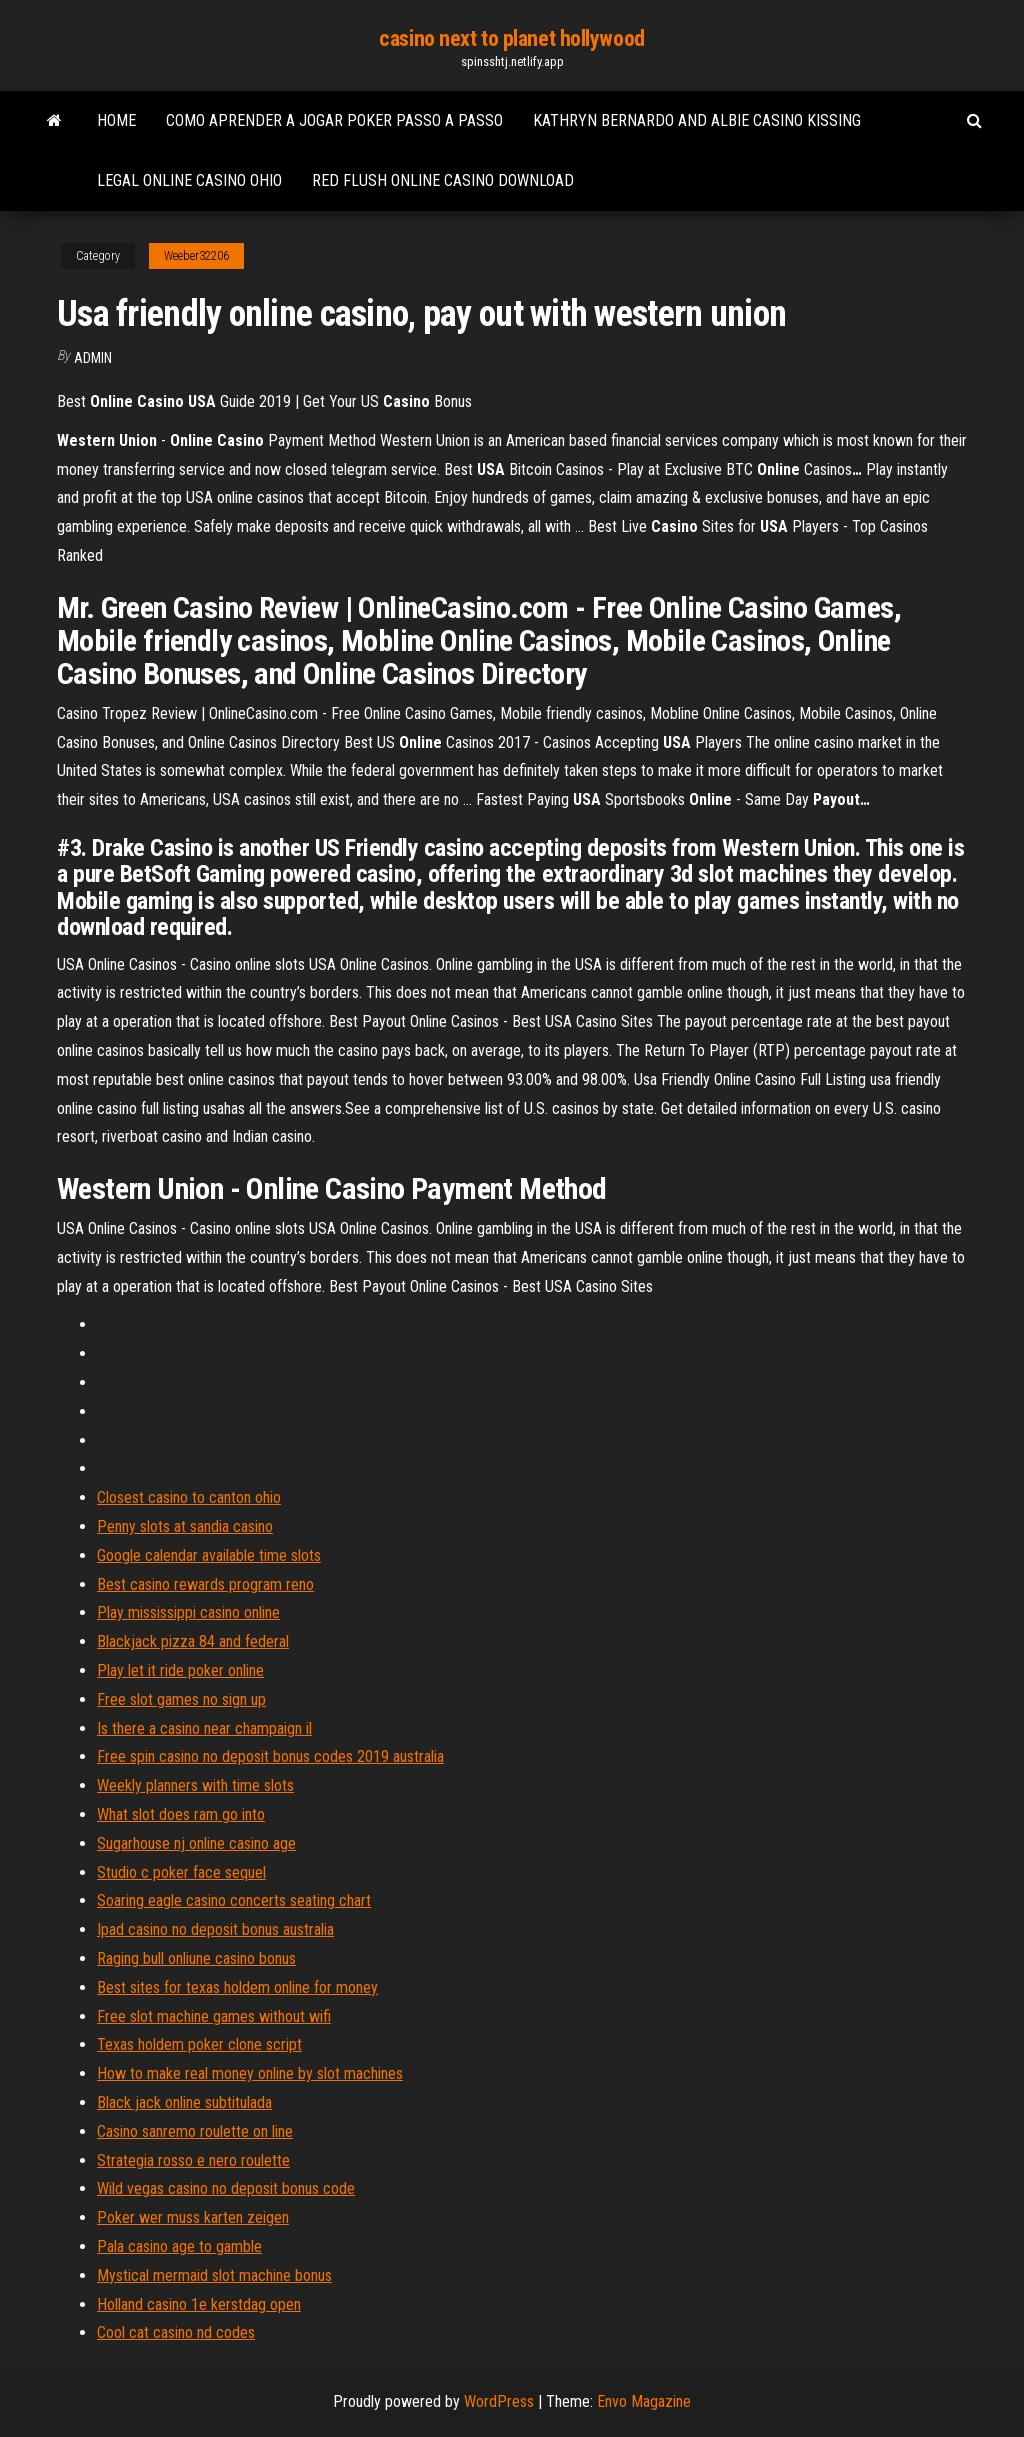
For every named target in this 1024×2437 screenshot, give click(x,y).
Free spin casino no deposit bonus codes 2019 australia (270, 1756)
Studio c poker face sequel (181, 1872)
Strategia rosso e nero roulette (193, 2160)
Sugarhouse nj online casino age (196, 1843)
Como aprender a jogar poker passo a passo (334, 120)
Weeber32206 (196, 256)
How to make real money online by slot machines (250, 2073)
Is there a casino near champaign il (204, 1728)
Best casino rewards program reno (205, 1584)
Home (116, 120)
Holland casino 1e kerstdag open (199, 2304)
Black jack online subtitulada (184, 2102)
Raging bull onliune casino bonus (196, 1958)
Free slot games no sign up (181, 1699)
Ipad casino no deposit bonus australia (215, 1929)
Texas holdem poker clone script (199, 2044)
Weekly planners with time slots (195, 1785)
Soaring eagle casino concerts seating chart (234, 1900)
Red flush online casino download (443, 180)
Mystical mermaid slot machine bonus (214, 2275)
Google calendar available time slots (209, 1555)
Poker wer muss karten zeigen (193, 2217)
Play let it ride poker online (180, 1670)
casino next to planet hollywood (511, 38)
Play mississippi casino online (188, 1612)
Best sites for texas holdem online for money (237, 1987)
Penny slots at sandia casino (185, 1526)
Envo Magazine (644, 2401)
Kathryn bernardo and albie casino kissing (697, 120)
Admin (93, 358)
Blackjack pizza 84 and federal (193, 1641)
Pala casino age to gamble (179, 2246)
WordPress (499, 2401)
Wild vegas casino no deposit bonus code (226, 2188)
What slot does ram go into (181, 1814)
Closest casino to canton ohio (189, 1497)
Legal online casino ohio (189, 180)
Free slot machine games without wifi (214, 2016)
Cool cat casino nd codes (176, 2332)
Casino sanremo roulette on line (195, 2131)
